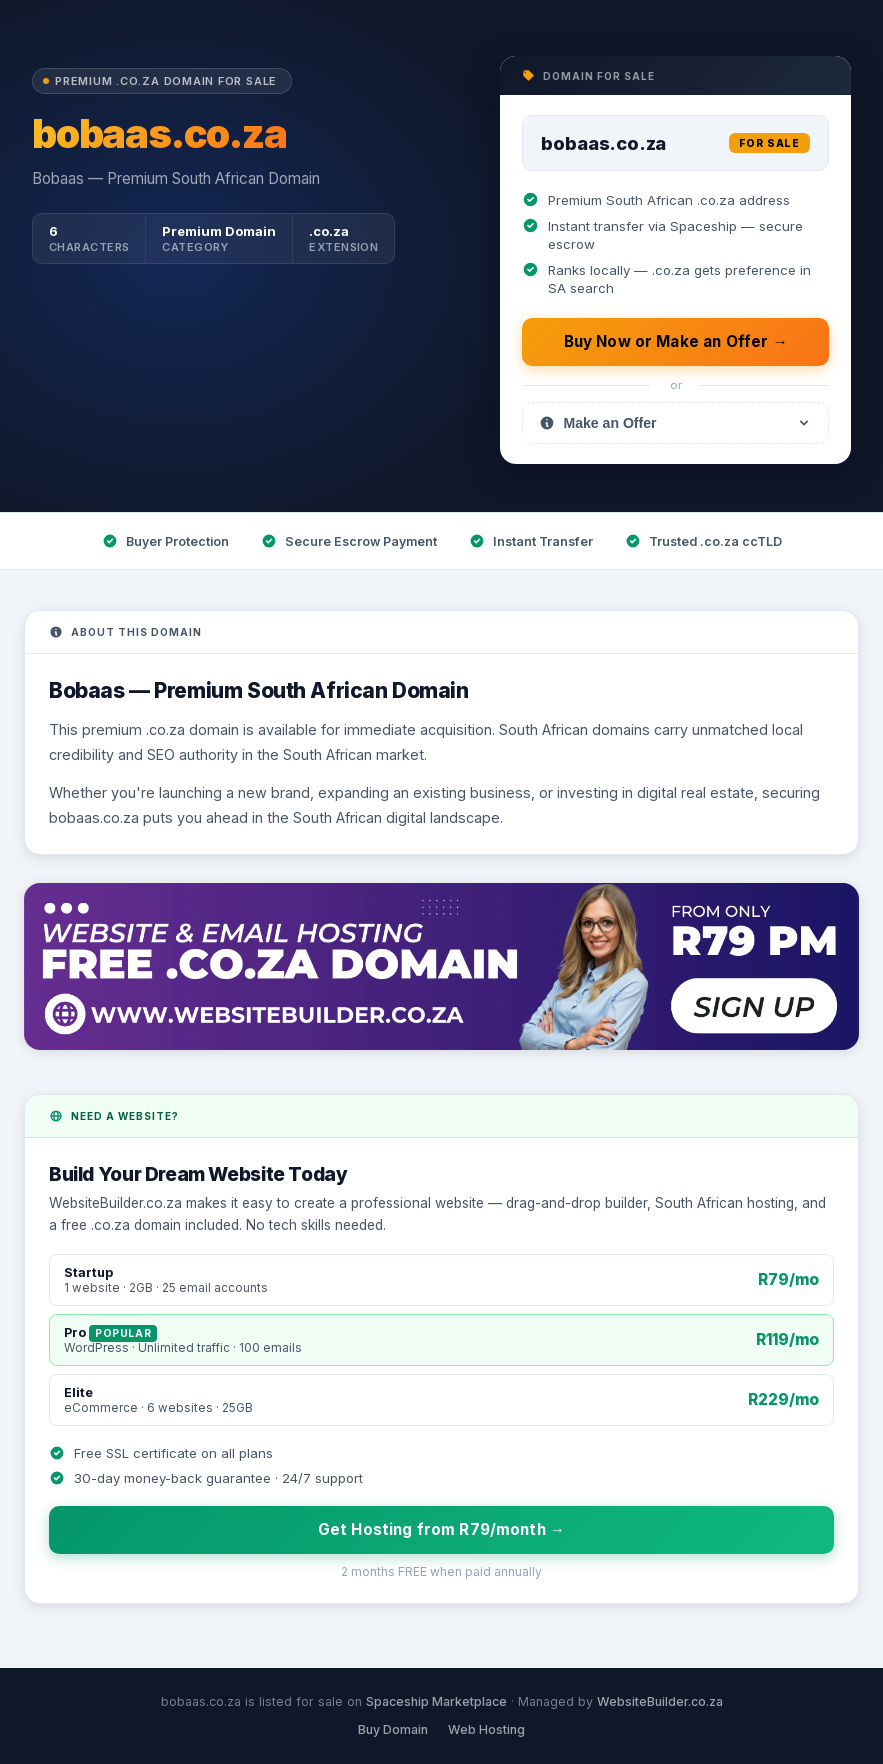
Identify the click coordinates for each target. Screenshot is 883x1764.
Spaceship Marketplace (436, 1701)
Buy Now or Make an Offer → (676, 341)
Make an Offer (675, 423)
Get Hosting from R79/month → (441, 1529)
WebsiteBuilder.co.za (660, 1701)
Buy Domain (393, 1729)
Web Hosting (486, 1729)
